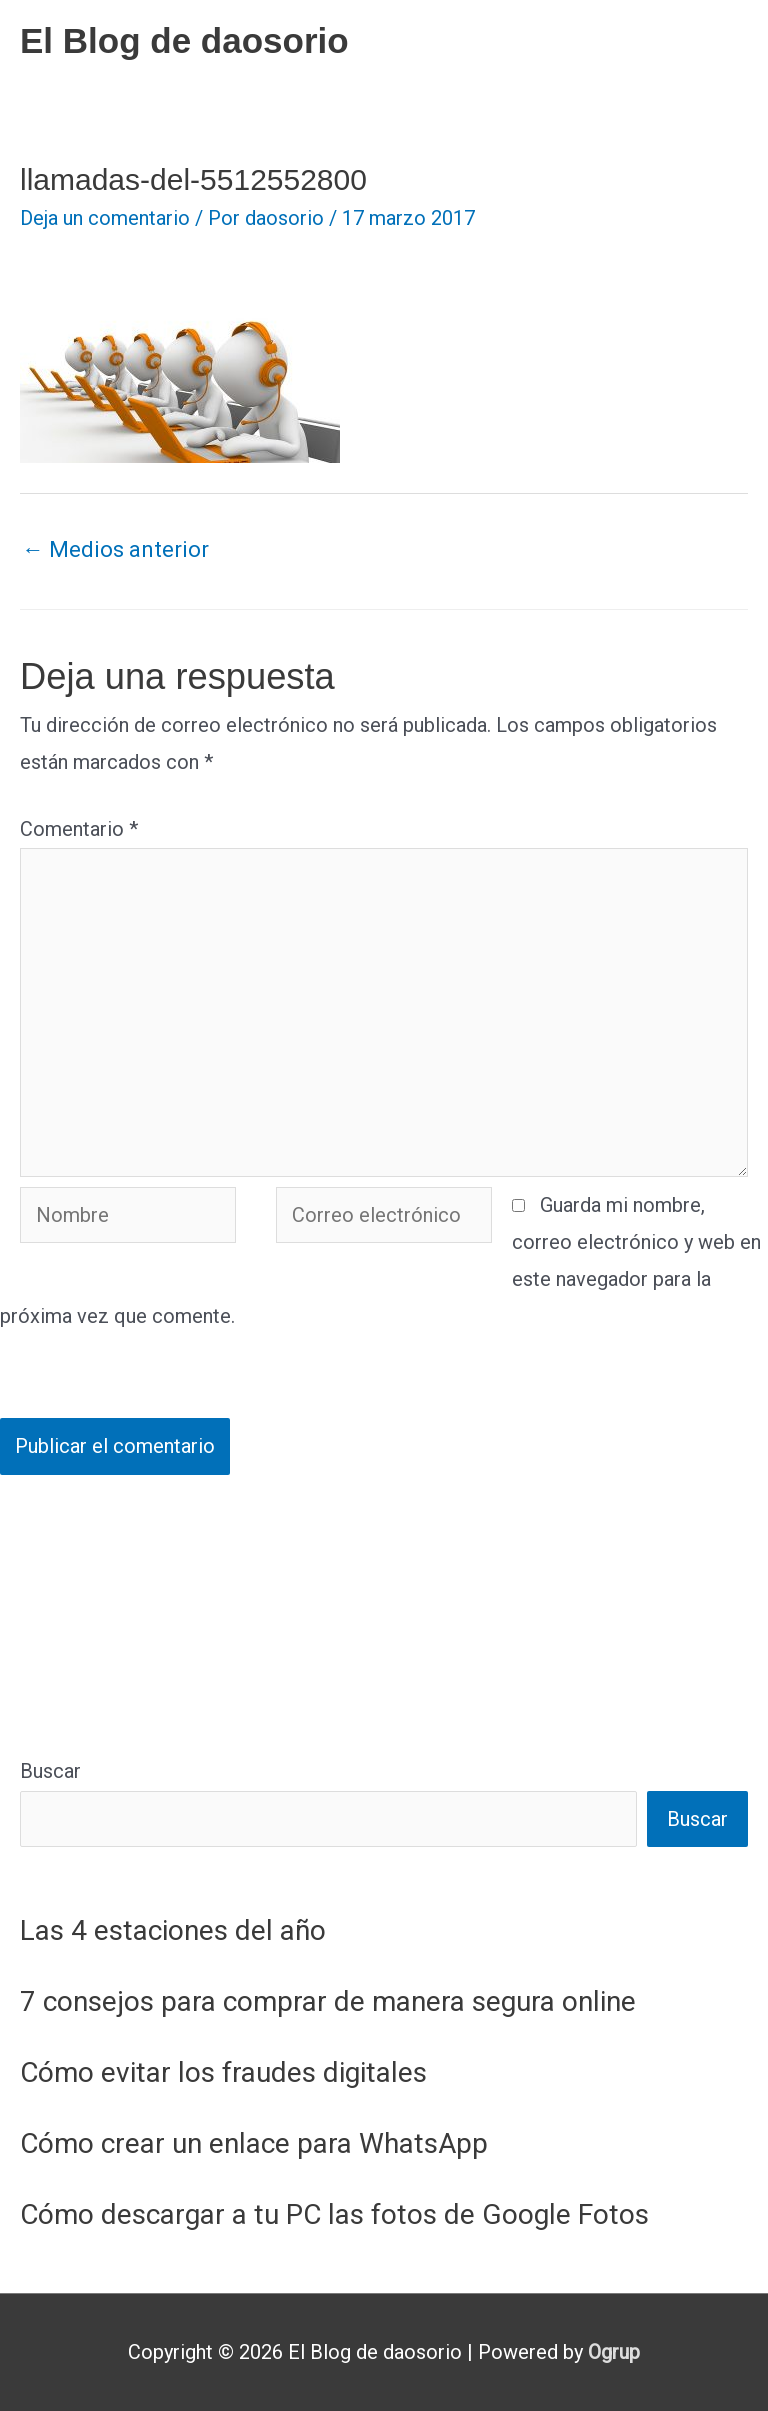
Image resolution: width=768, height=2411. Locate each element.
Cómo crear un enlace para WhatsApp (254, 2143)
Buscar (50, 1771)
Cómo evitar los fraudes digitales (223, 2072)
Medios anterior (115, 549)
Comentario (79, 829)
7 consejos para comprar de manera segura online (328, 2001)
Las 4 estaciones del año (173, 1930)
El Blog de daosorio (184, 40)
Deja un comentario (105, 218)
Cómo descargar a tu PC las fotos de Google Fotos (334, 2214)
